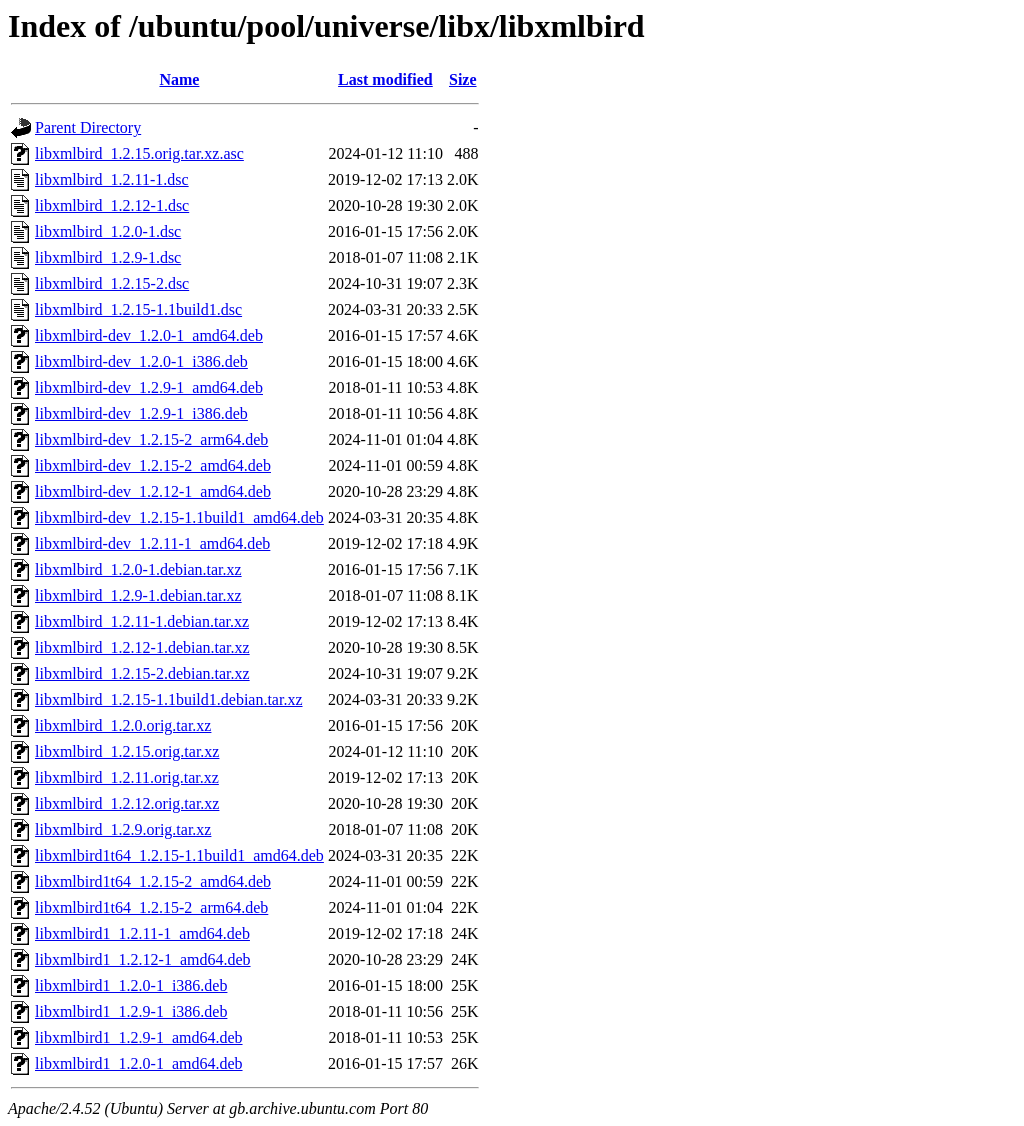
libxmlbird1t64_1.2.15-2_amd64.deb (153, 881)
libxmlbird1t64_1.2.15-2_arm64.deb (151, 907)
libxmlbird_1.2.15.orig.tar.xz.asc (139, 153)
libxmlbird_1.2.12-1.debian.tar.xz (142, 647)
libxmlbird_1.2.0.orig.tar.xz (123, 725)
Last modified (385, 79)
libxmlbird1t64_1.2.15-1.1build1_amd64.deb (179, 855)
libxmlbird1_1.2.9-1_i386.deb (131, 1011)
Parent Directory (88, 127)
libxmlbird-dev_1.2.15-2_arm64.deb (151, 439)
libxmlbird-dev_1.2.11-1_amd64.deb (152, 543)
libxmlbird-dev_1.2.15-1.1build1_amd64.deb (179, 517)
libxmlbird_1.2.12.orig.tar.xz (127, 803)
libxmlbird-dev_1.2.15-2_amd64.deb (153, 465)
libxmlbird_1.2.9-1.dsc (108, 257)
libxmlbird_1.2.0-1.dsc (108, 231)
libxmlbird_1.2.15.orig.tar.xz (127, 751)
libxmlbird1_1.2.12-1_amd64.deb (143, 959)
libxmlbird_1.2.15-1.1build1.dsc (138, 309)
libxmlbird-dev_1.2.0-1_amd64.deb (149, 335)
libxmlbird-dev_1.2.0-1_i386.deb (141, 361)
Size (463, 79)
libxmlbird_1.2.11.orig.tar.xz (127, 777)
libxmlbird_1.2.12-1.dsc (112, 205)
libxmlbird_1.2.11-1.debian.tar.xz (142, 621)
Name (179, 79)
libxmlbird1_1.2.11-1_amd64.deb (142, 933)
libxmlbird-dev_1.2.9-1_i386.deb (141, 413)
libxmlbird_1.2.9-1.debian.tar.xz (138, 595)
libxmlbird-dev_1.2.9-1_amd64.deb (149, 387)
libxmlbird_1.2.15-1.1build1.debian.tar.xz (169, 699)
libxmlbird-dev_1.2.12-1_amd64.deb (153, 491)
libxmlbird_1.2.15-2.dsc (112, 283)
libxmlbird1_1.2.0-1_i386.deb (131, 985)
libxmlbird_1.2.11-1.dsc (112, 179)
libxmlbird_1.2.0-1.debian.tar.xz (138, 569)
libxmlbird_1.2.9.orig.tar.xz (123, 829)
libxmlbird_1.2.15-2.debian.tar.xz (142, 673)
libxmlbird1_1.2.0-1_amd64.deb (139, 1063)
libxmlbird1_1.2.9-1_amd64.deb (139, 1037)
